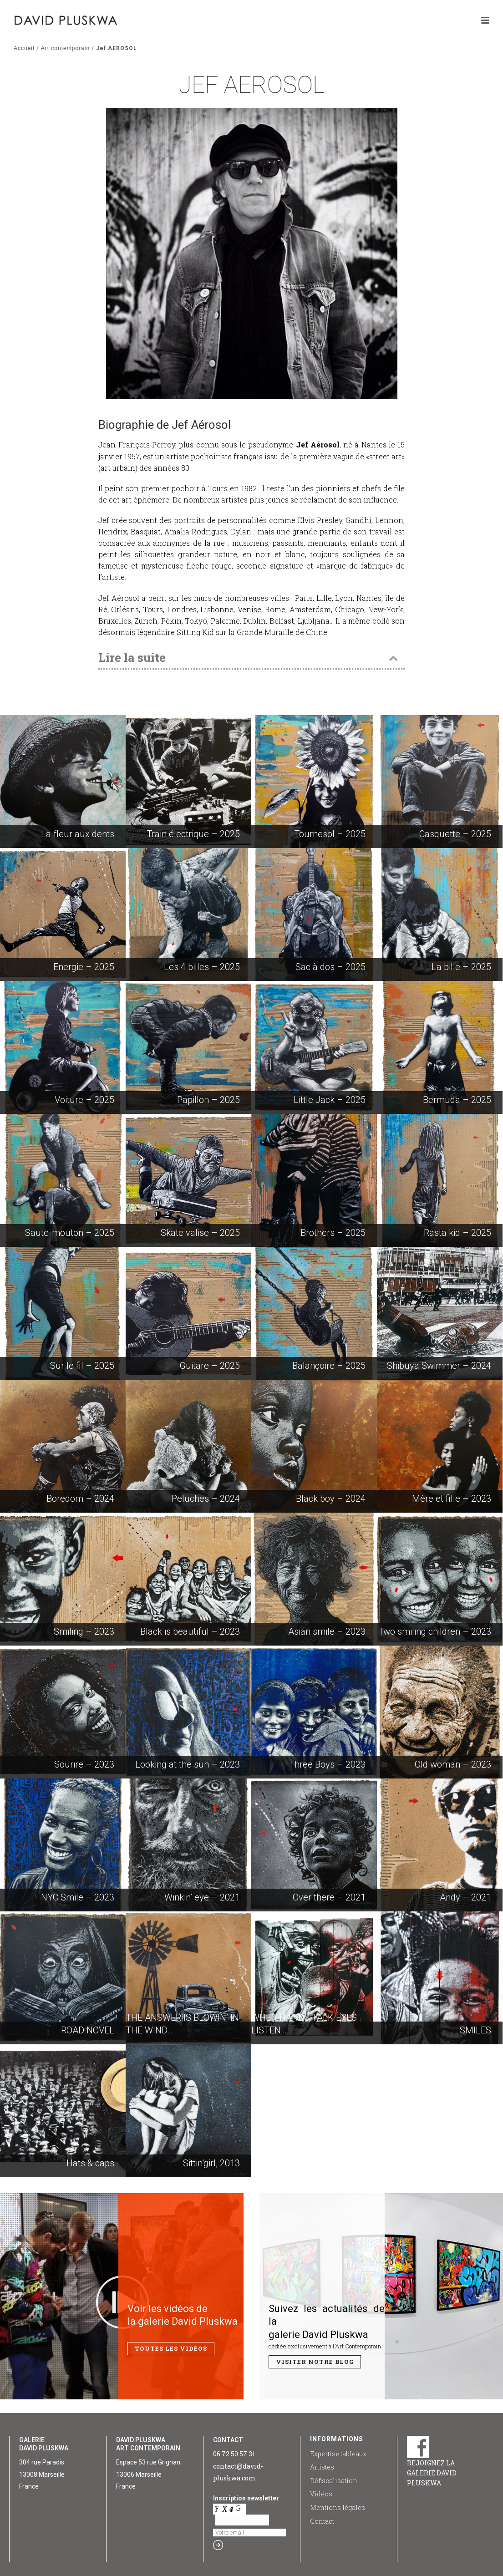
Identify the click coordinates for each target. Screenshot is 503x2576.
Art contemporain (65, 48)
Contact (322, 2521)
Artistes (322, 2467)
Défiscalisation (333, 2480)
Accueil (24, 48)
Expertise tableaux (338, 2453)
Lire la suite (132, 657)
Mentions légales (337, 2507)
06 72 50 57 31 (234, 2453)
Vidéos (321, 2494)
